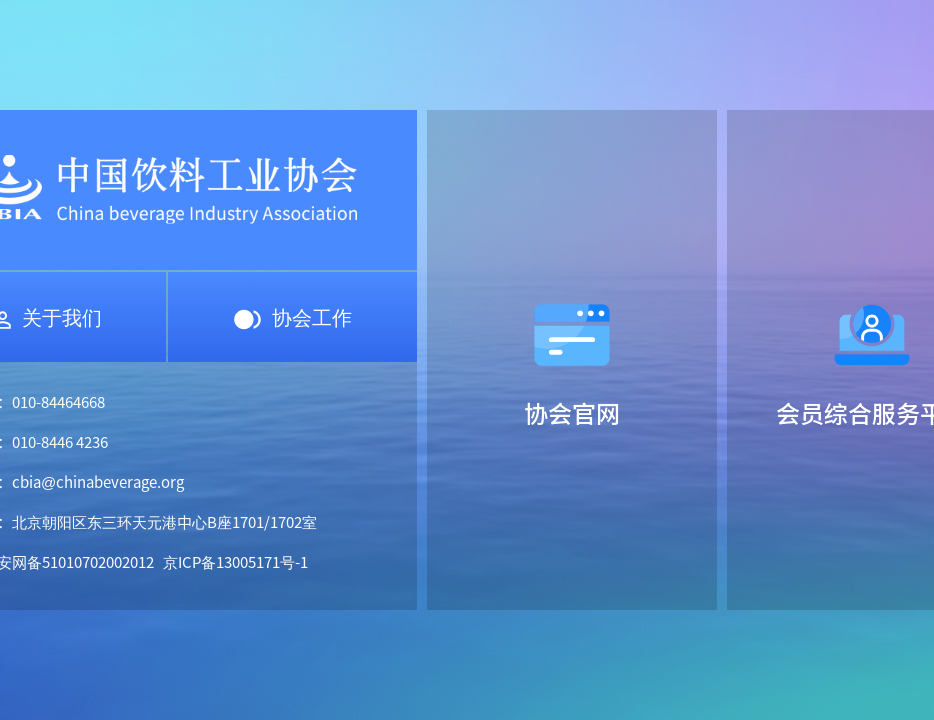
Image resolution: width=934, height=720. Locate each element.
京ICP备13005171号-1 (235, 561)
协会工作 (292, 316)
